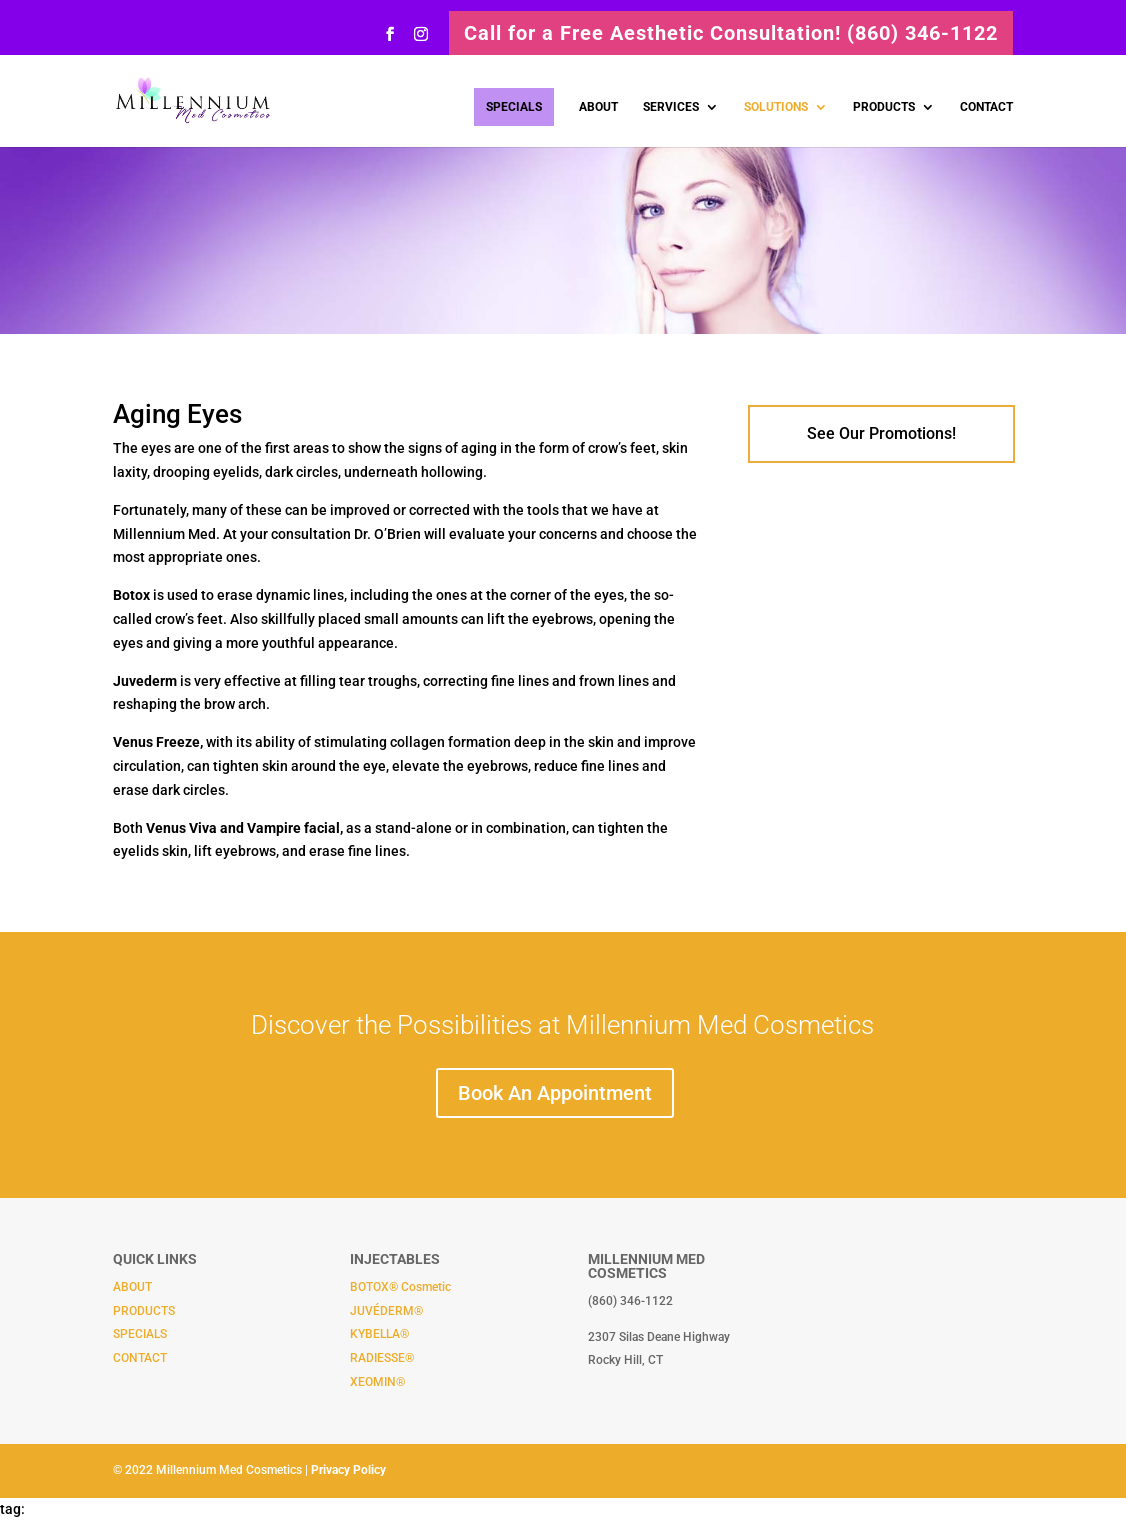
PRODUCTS (884, 107)
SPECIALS (514, 107)
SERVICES (671, 107)
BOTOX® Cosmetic (400, 1287)
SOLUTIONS (776, 107)
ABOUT (598, 107)
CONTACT (986, 107)
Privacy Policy (348, 1470)
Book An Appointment (555, 1093)
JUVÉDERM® (386, 1311)
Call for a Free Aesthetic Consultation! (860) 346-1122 (731, 33)
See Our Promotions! (881, 433)
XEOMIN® (377, 1382)
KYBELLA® (379, 1334)
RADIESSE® (382, 1358)
